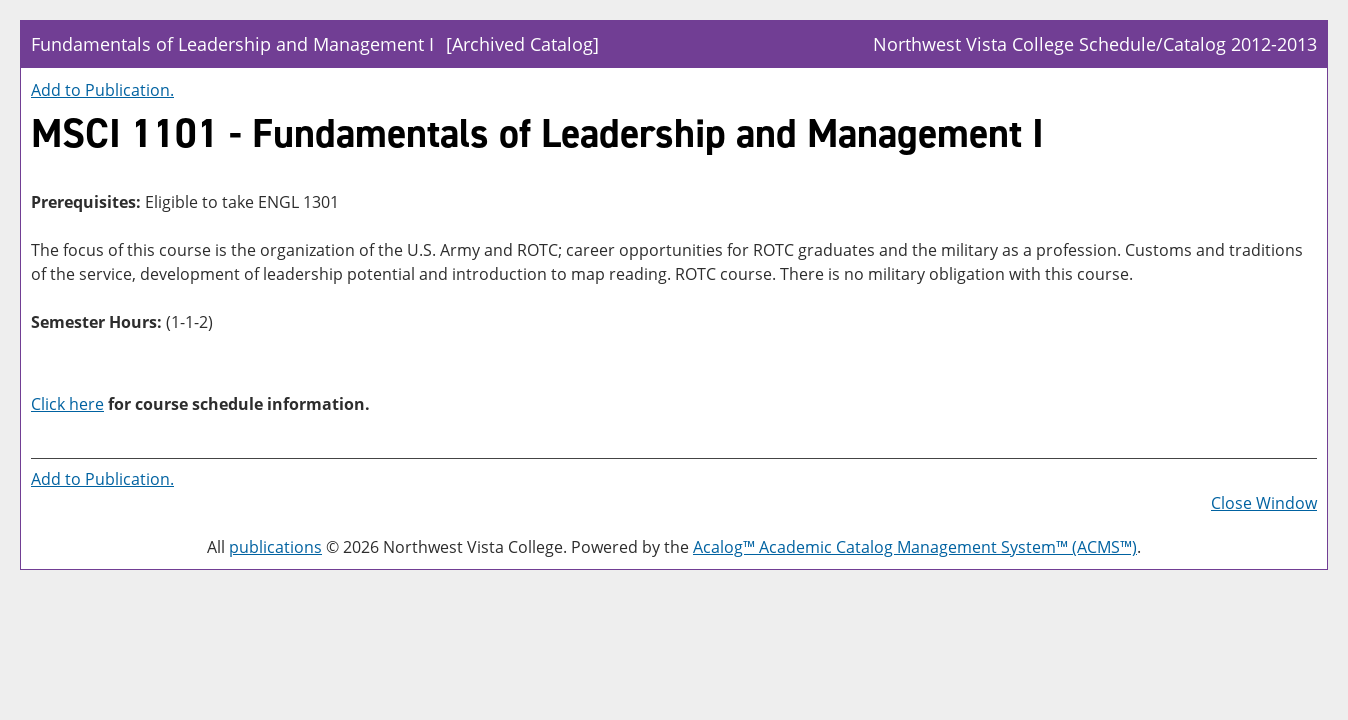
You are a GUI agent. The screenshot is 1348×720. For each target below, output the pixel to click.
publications (275, 547)
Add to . (102, 90)
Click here (67, 404)
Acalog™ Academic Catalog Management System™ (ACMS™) (915, 547)
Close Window (1264, 503)
